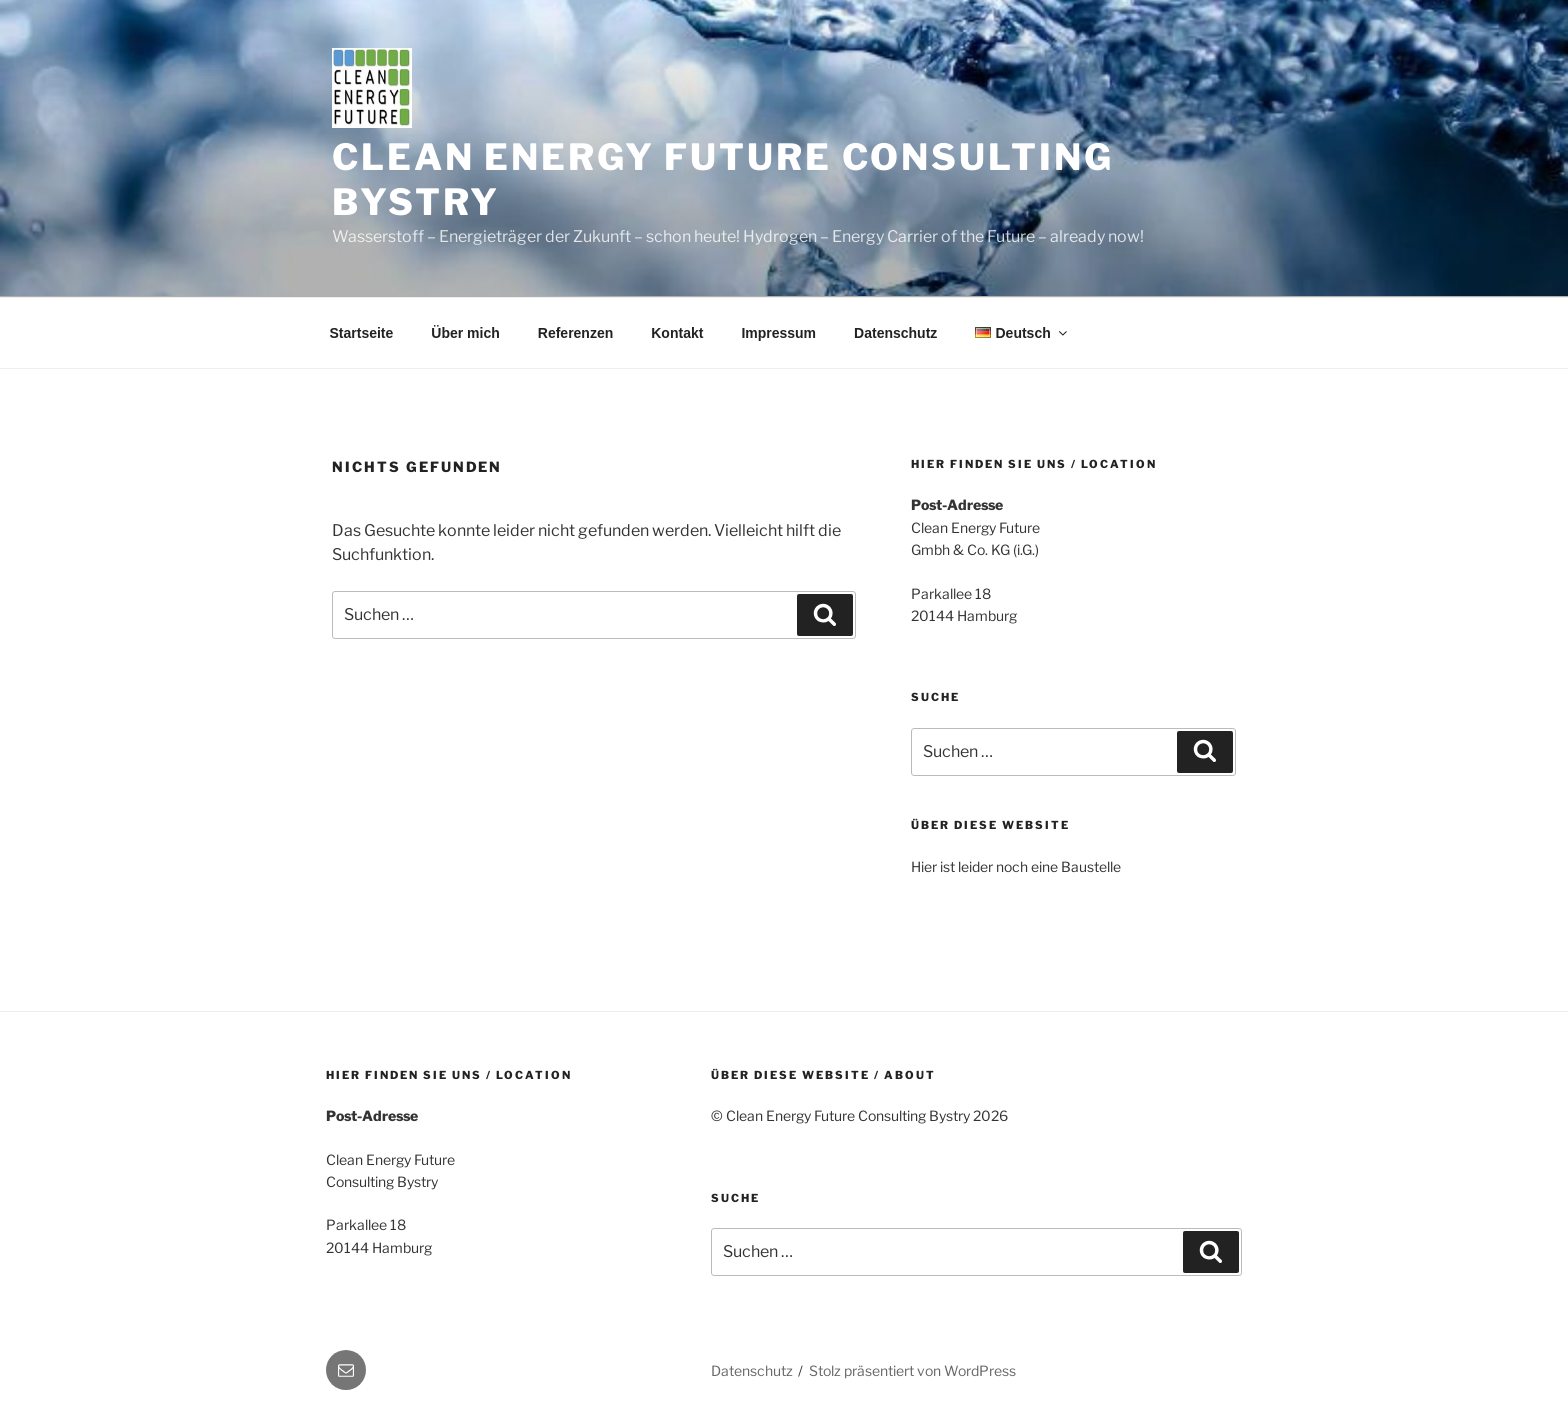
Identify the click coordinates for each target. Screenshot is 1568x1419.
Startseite (362, 333)
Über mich (465, 333)
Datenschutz (895, 333)
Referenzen (575, 333)
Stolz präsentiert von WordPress (912, 1370)
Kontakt (677, 333)
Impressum (778, 333)
